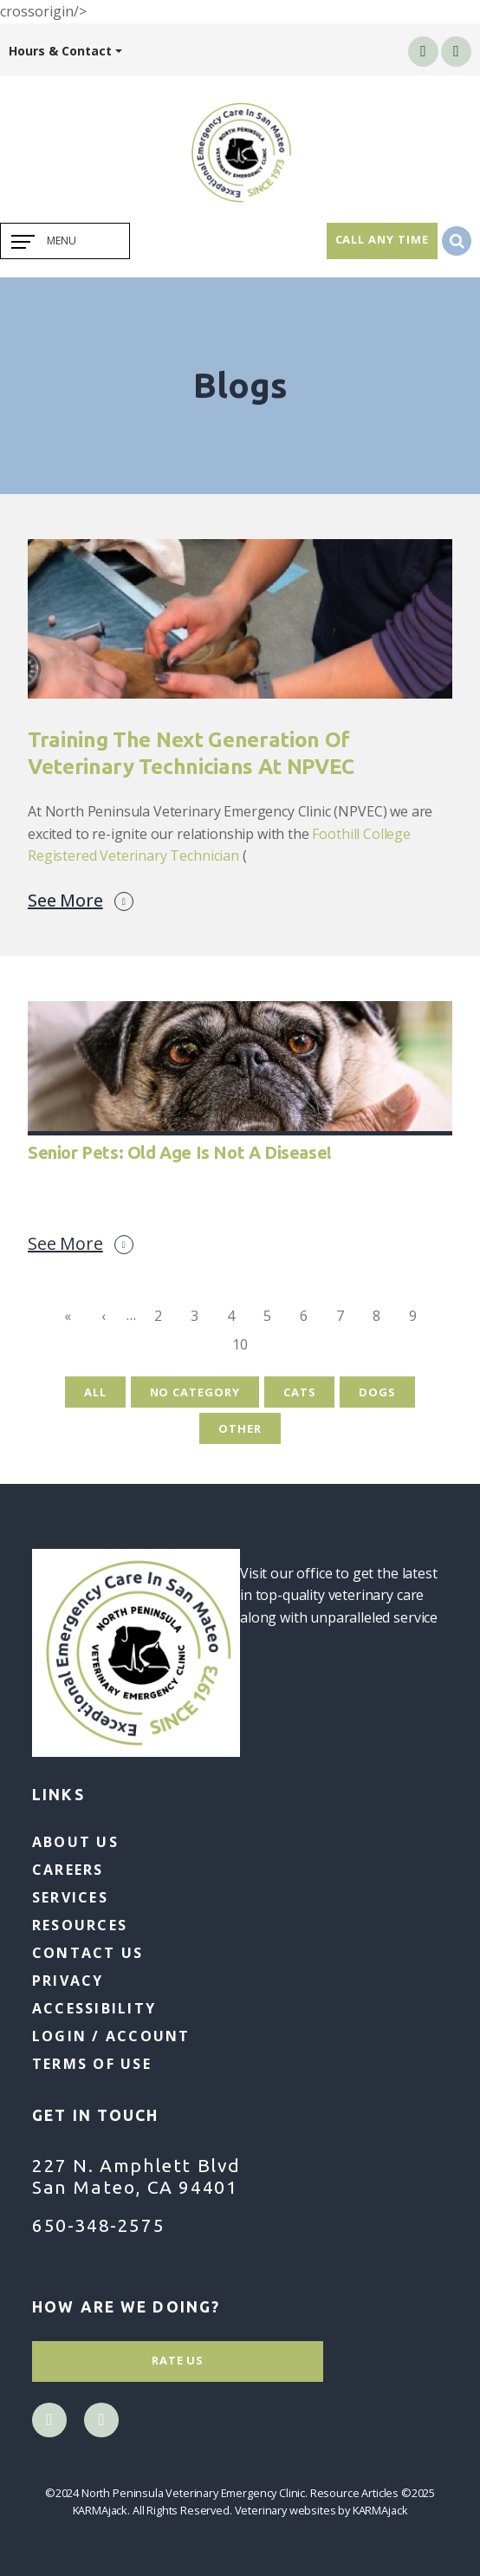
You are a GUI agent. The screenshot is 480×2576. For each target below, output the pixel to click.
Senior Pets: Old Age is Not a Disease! (180, 1152)
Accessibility (94, 2008)
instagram (456, 51)
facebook (423, 51)
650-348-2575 (98, 2225)
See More (80, 900)
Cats (299, 1392)
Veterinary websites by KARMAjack (321, 2510)
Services (70, 1897)
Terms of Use (92, 2063)
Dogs (377, 1392)
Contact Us (87, 1952)
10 (245, 1347)
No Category (195, 1392)
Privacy (68, 1980)
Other (240, 1428)
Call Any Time (382, 239)
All (95, 1392)
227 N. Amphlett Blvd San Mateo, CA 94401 (136, 2176)
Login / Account (111, 2036)
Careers (68, 1869)
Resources (79, 1925)
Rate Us (178, 2360)
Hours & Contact (60, 50)
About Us (75, 1841)
